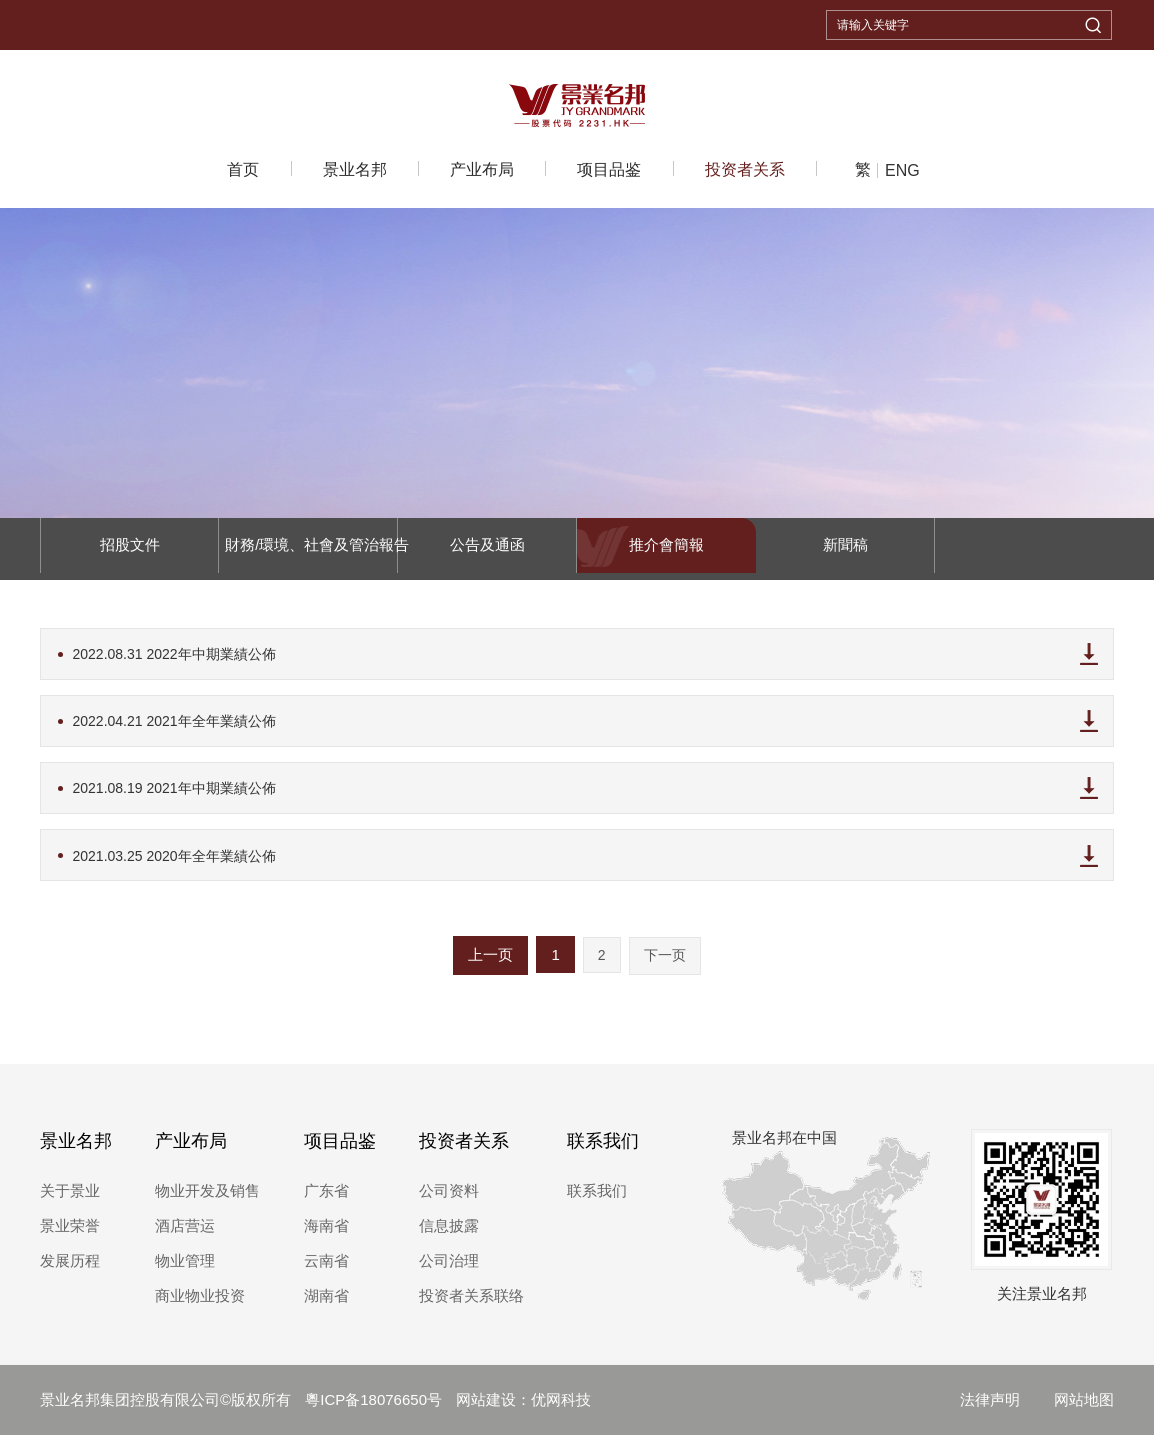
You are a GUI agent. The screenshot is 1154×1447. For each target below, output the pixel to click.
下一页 (665, 967)
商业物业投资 (200, 1307)
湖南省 (326, 1307)
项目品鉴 (609, 169)
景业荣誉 (70, 1237)
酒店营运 (185, 1237)
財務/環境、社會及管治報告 (308, 548)
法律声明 (990, 1411)
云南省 (326, 1272)
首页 (243, 169)
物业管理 (185, 1272)
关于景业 (70, 1202)
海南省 (326, 1237)
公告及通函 (487, 548)
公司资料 (449, 1202)
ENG (902, 170)
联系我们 (603, 1153)
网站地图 (1084, 1411)
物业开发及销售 (207, 1202)
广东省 (326, 1202)
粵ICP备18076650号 (375, 1411)
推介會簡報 (666, 548)
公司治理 (449, 1272)
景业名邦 (355, 169)
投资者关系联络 (471, 1307)
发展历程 (70, 1272)
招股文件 (130, 548)
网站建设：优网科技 (523, 1411)
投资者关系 (745, 169)
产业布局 (482, 169)
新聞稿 (845, 548)
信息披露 (449, 1237)
